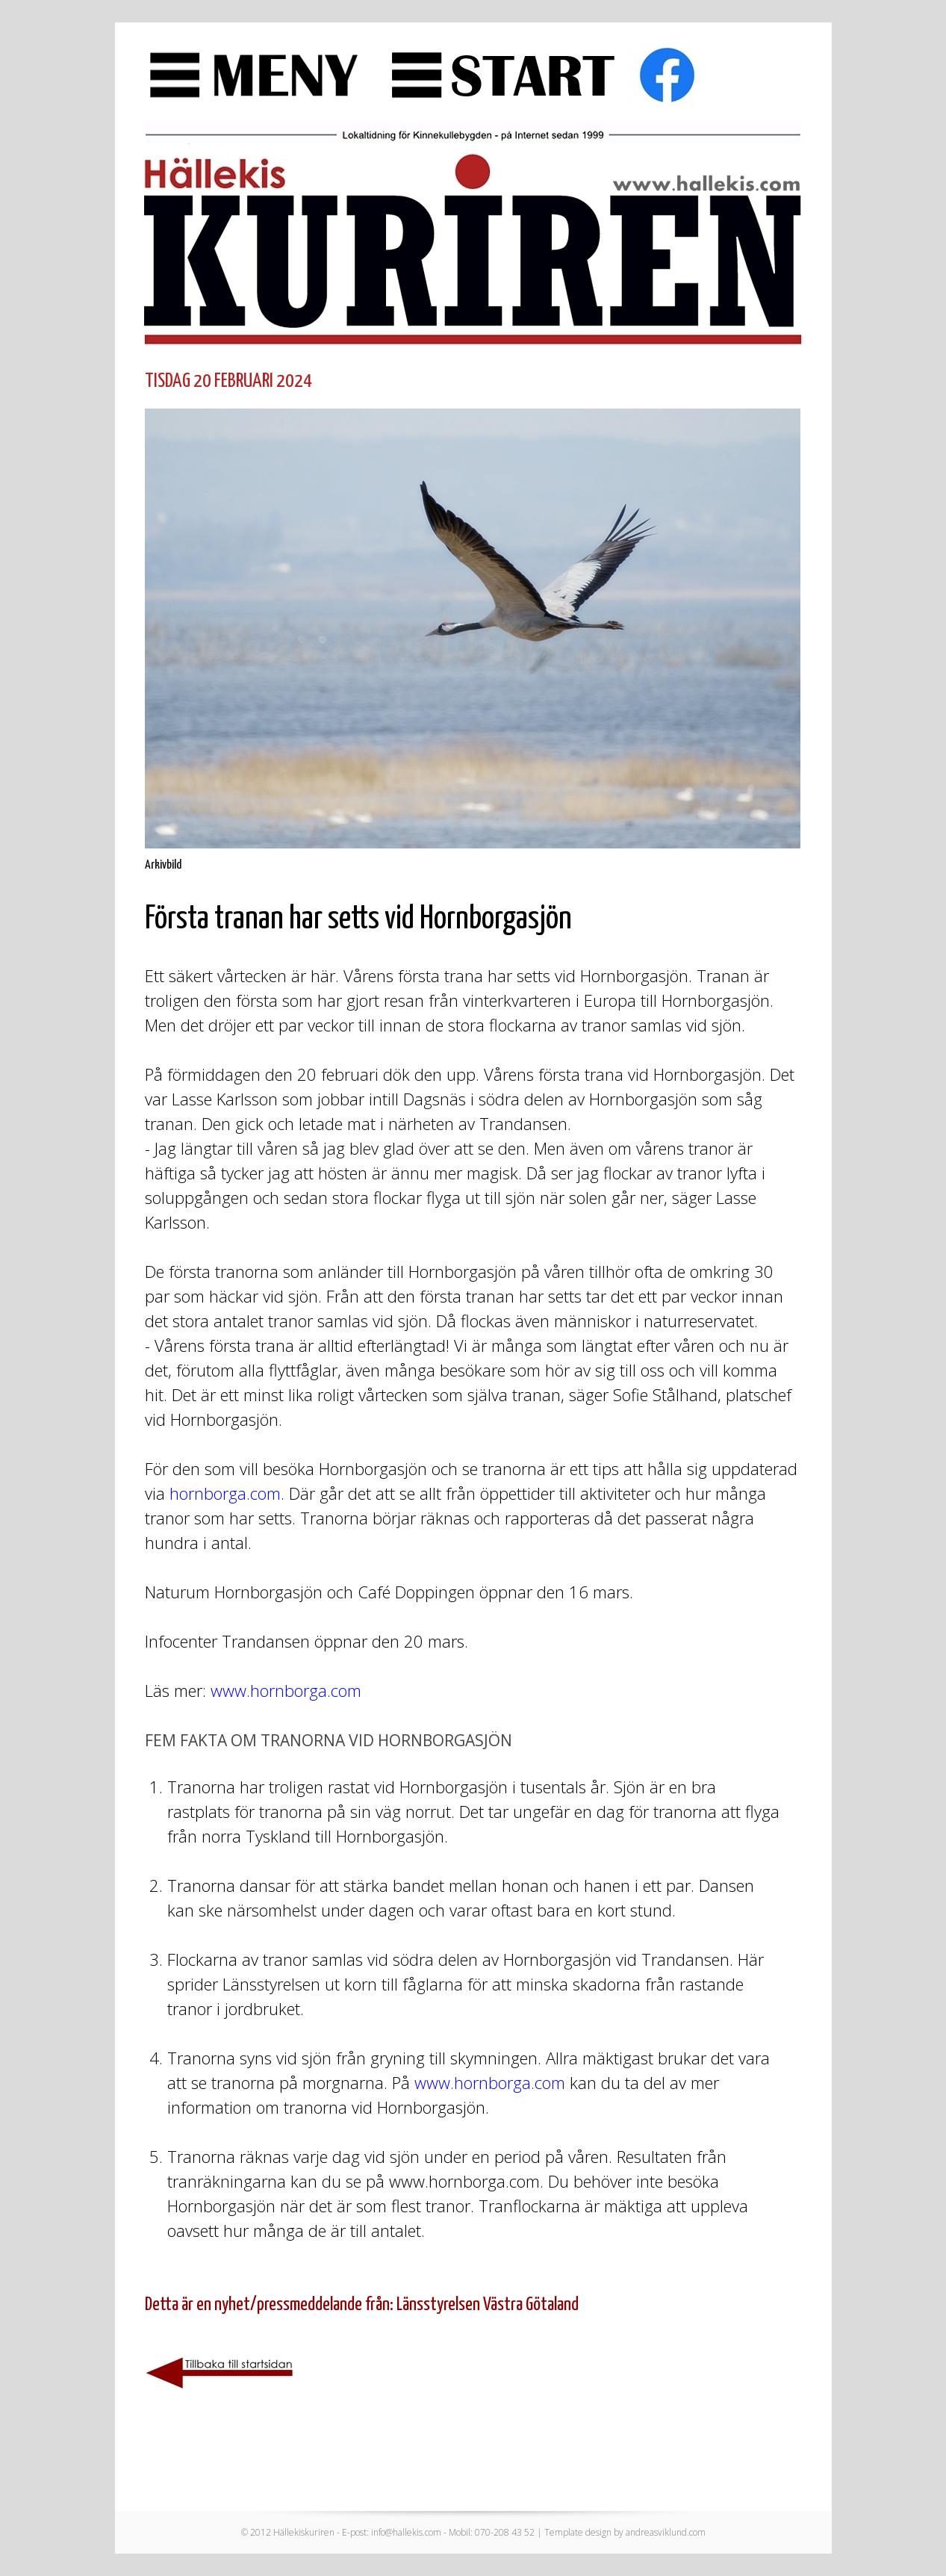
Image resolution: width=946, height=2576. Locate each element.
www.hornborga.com (286, 1690)
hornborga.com (225, 1493)
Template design (578, 2532)
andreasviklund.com (666, 2532)
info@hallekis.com (406, 2532)
